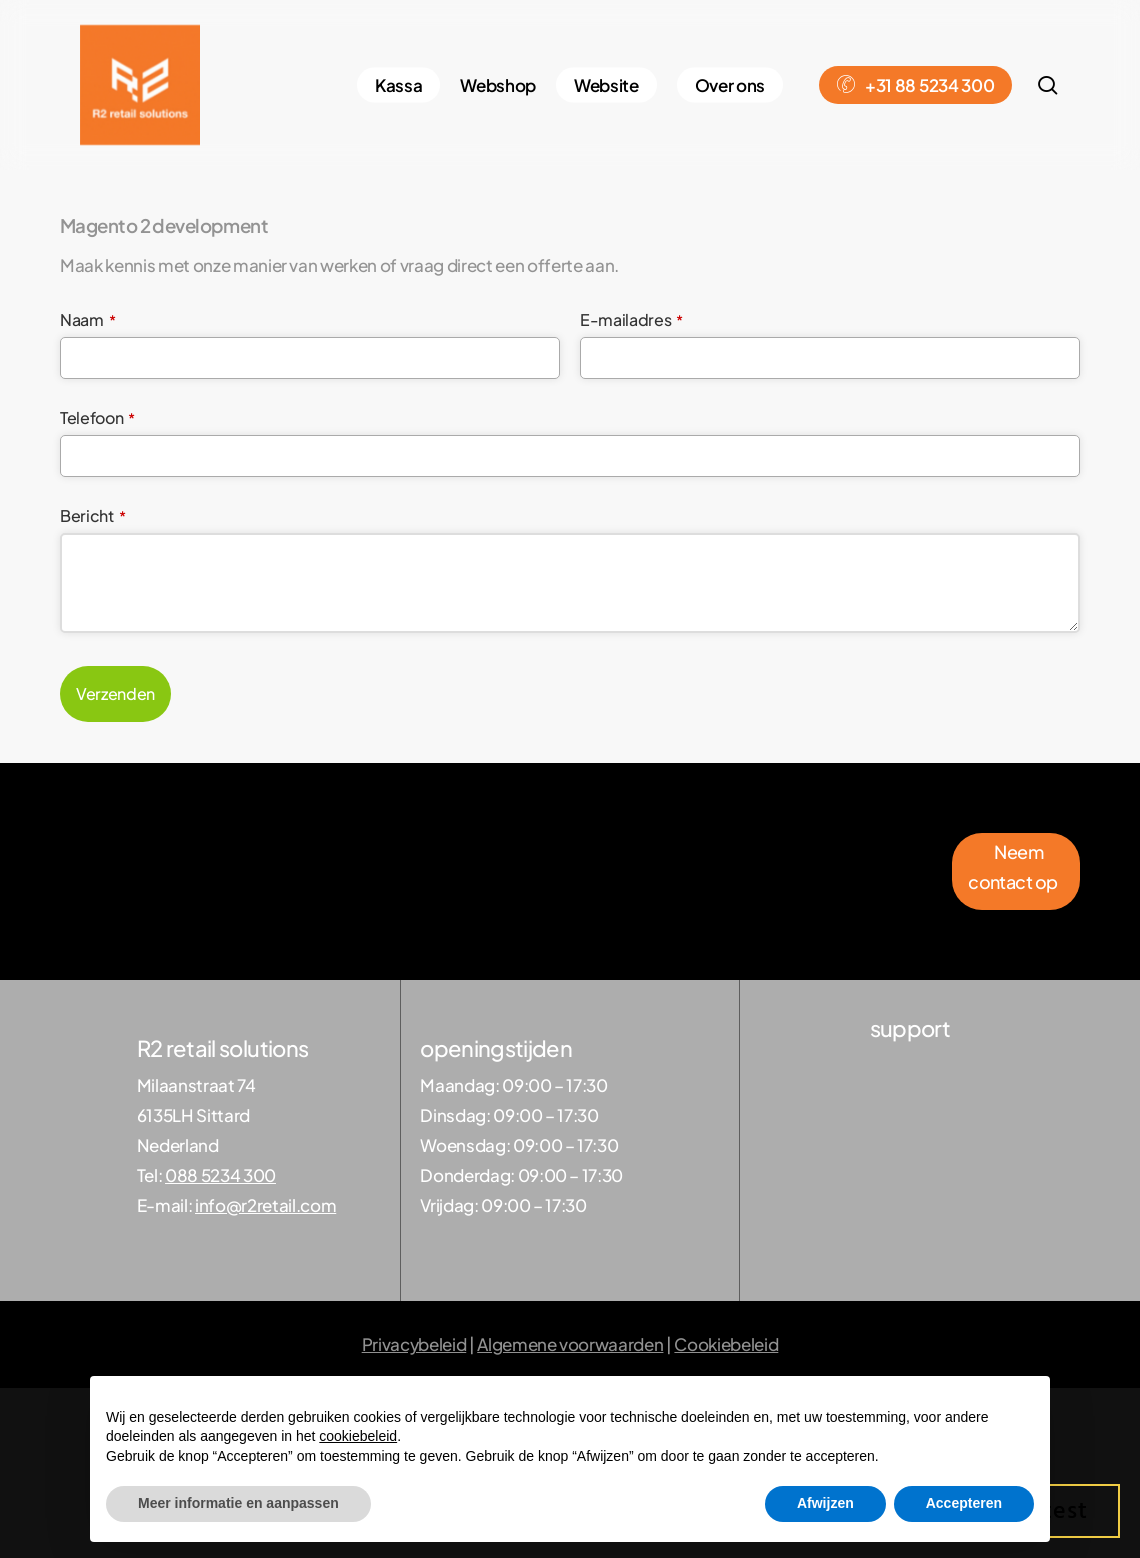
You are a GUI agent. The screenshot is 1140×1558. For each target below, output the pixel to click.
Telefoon (97, 417)
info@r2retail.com (265, 1205)
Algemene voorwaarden (570, 1344)
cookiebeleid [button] (358, 1436)
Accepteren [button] (964, 1503)
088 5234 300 (220, 1175)
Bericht (92, 515)
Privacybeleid (414, 1344)
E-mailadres (631, 319)
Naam (87, 319)
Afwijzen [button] (825, 1503)
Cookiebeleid (726, 1344)
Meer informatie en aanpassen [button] (238, 1503)
